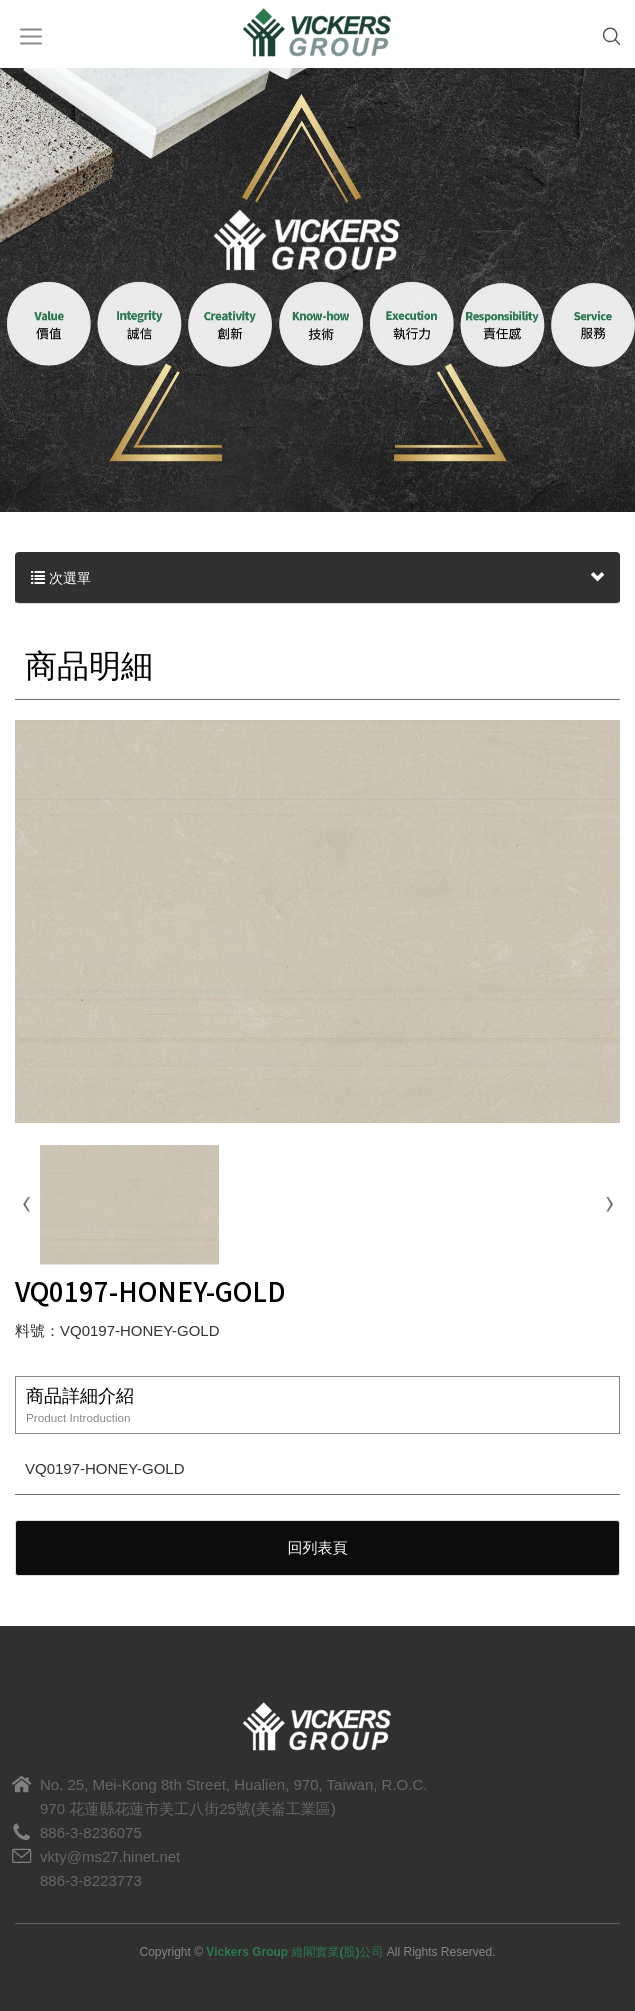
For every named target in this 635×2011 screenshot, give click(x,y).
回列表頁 (318, 1547)
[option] (317, 282)
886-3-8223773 (91, 1880)
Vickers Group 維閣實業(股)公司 (318, 34)
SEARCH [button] (602, 36)
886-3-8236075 (91, 1832)
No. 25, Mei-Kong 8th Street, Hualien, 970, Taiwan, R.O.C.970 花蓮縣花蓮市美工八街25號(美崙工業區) (233, 1796)
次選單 (317, 578)
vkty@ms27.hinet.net (110, 1856)
